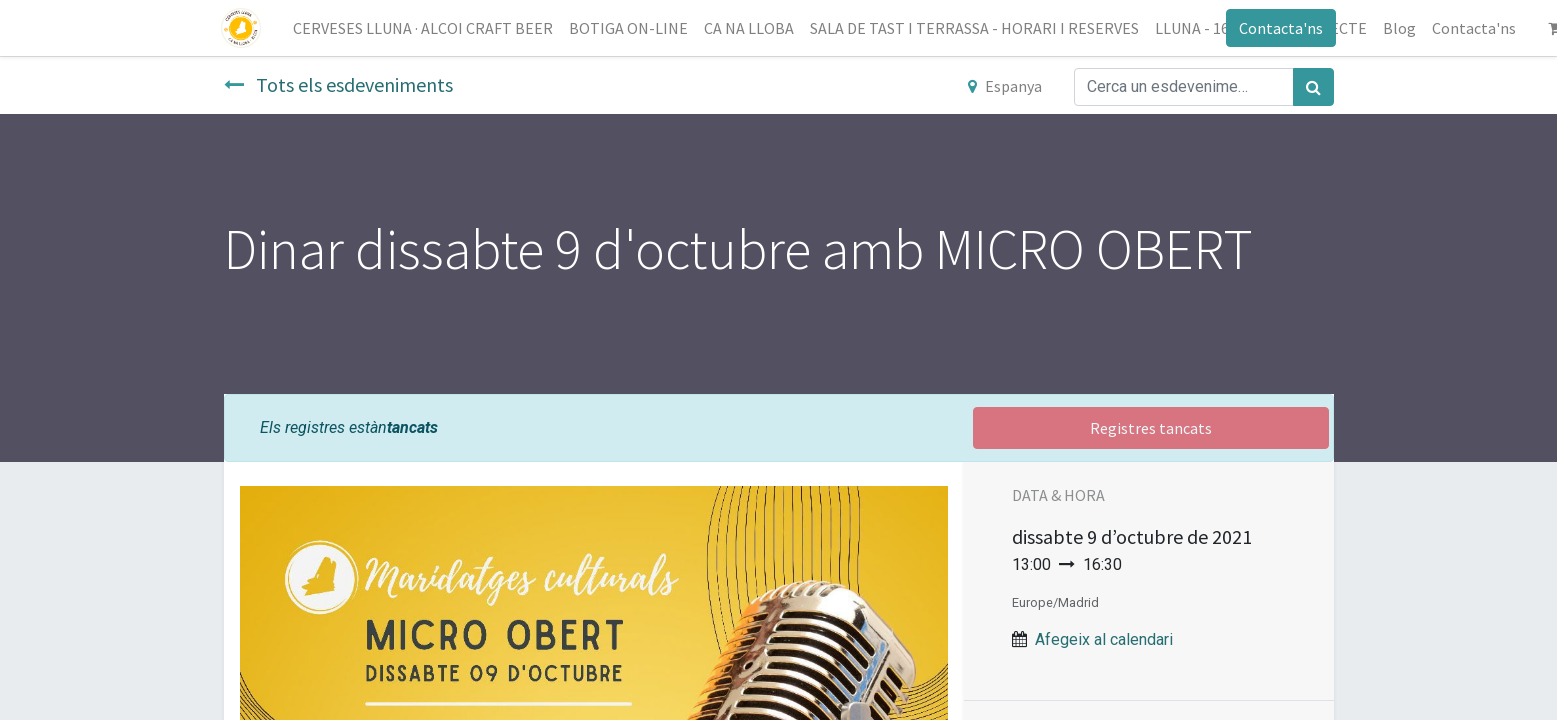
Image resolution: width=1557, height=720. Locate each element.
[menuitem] (426, 28)
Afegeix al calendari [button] (1104, 639)
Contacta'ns (1279, 28)
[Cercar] (1313, 87)
